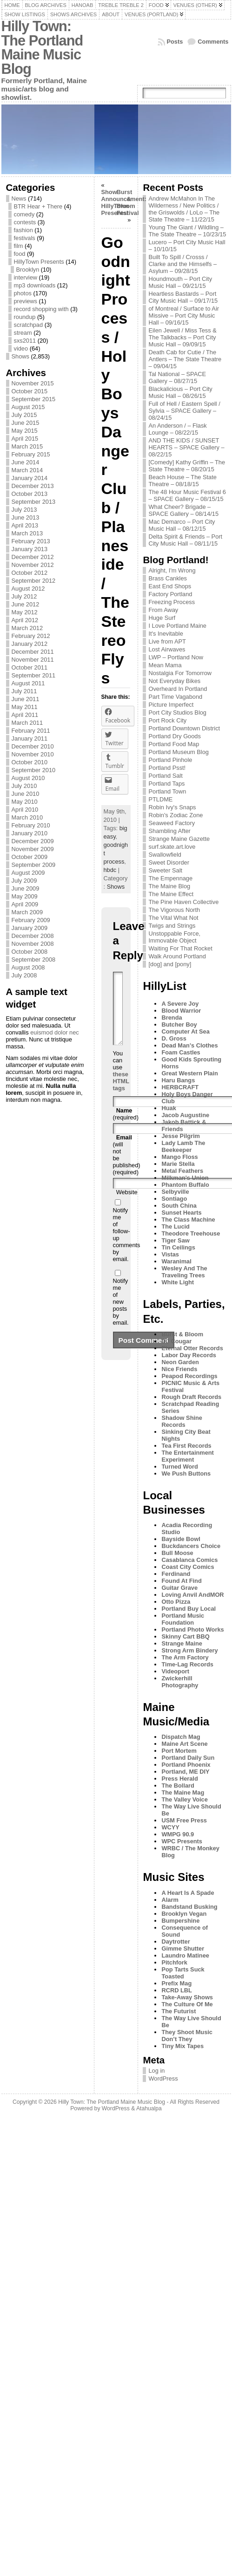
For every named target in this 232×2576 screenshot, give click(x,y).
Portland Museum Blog (178, 751)
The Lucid (175, 1226)
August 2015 (28, 406)
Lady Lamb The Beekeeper (183, 1146)
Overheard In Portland (177, 688)
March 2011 (27, 722)
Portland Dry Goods (174, 736)
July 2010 (24, 785)
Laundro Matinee (185, 1955)
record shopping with (41, 309)
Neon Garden (180, 1362)
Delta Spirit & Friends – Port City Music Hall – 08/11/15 (185, 540)
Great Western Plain (189, 1073)
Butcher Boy (179, 1024)
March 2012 (27, 627)
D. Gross (173, 1038)
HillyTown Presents (39, 261)
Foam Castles (180, 1052)
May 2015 (25, 430)
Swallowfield (164, 854)
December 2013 (33, 485)
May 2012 (25, 612)
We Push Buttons (186, 1473)
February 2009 (31, 920)
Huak (168, 1108)
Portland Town (167, 791)
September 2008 (34, 959)
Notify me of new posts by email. (121, 1315)
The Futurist (178, 2011)
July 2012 (24, 596)
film (18, 245)
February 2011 (31, 730)
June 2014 (26, 462)
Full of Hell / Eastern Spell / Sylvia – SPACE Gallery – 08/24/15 (184, 410)
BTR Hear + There (38, 206)
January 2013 (30, 549)
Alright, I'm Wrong (171, 570)
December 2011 (33, 651)
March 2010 (27, 817)
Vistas (170, 1254)
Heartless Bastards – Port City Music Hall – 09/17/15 (183, 297)
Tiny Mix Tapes (182, 2046)
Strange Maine (181, 1643)
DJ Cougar (176, 1341)
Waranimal (176, 1261)
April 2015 (25, 438)
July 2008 (24, 975)
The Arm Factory (184, 1657)
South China (178, 1205)
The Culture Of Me (186, 2004)
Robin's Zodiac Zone (175, 815)
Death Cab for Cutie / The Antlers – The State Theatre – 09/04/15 (184, 359)
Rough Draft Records (191, 1396)
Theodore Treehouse (190, 1233)
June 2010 (26, 793)
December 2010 (33, 746)
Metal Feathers (182, 1170)
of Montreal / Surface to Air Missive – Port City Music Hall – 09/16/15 (183, 315)
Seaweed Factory (171, 823)
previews (26, 301)
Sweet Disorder (168, 862)
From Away (163, 609)
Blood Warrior (181, 1010)
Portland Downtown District (184, 728)
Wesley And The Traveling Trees (184, 1272)
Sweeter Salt (165, 870)
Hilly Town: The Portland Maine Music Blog (42, 47)
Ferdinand (175, 1573)
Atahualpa (149, 2108)
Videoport (175, 1671)
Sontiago (174, 1198)
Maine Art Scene (184, 1743)
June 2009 (26, 888)
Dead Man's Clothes (189, 1045)
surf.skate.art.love (171, 846)
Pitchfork (174, 1962)
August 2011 (28, 683)
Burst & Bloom (182, 1334)
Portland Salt (165, 775)
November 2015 (33, 383)
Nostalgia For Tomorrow (180, 673)
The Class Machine (188, 1219)
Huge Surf (161, 617)
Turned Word (179, 1466)
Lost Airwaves (166, 649)
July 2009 (24, 880)
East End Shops (169, 586)
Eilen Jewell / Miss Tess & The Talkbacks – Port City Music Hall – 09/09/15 (182, 337)
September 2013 (34, 501)
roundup (25, 316)
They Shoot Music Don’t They (186, 2036)
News (19, 198)
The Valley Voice (184, 1799)
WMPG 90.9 (177, 1834)
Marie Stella (177, 1163)
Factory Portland (170, 594)
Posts (175, 41)
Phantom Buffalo (185, 1184)
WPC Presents (181, 1841)
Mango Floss (179, 1156)
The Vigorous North (174, 909)
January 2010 (30, 833)
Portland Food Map (173, 744)
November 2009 (33, 849)
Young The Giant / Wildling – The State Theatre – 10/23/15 (187, 231)
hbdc (110, 869)
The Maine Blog (169, 886)
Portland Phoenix (185, 1764)
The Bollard (177, 1785)
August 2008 (28, 967)
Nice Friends (179, 1369)
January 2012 (30, 643)
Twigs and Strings (171, 925)
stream (23, 332)
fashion (23, 230)
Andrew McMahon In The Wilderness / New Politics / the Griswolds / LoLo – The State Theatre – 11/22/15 (183, 209)
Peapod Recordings (189, 1376)
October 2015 (30, 391)
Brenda (171, 1017)
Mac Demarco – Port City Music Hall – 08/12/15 (181, 525)
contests (25, 222)
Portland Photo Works (192, 1629)
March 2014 (27, 470)
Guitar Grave (179, 1587)
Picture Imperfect (170, 704)
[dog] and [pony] (169, 964)
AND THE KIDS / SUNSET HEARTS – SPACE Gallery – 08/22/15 (186, 447)
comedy (24, 214)
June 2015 (26, 422)
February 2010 (31, 825)
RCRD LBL (176, 1990)
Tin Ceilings (178, 1247)
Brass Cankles (167, 578)
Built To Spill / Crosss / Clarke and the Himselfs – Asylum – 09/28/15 (182, 264)
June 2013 (26, 517)
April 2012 (25, 620)
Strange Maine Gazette (179, 838)
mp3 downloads (35, 285)
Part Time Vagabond (175, 696)
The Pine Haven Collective (183, 901)
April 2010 (25, 809)
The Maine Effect (170, 894)
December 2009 (33, 841)
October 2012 (30, 572)
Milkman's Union (184, 1177)
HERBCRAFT (180, 1087)
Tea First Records (186, 1445)
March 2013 (27, 533)
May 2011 (25, 706)
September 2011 (34, 675)
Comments (213, 41)
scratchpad (28, 324)
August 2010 (28, 777)
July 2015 (24, 414)
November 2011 (33, 659)
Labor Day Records (188, 1355)
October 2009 (30, 856)
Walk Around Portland (176, 956)
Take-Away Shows (186, 1997)
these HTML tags (121, 1095)
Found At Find (181, 1580)
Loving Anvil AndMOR (192, 1594)
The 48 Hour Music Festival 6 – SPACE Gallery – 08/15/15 (186, 495)
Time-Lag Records (187, 1664)
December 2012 (33, 556)
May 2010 (25, 801)
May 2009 (25, 896)
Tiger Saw (175, 1240)
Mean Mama (164, 665)
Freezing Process (171, 601)
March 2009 (27, 912)
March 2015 (27, 446)
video (21, 348)
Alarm (169, 1899)
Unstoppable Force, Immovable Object (174, 937)
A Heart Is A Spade (187, 1892)
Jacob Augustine (185, 1115)
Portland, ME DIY (185, 1771)
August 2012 (28, 588)
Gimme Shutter (182, 1948)
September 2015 (34, 399)
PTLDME (160, 799)
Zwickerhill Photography (179, 1682)
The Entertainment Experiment (187, 1456)
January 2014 (30, 478)
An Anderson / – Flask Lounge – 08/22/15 (177, 429)
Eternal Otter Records (192, 1348)
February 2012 (31, 635)
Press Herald (179, 1778)
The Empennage (170, 878)
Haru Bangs (178, 1080)
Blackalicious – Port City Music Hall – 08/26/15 (180, 392)
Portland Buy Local (188, 1608)
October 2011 (30, 667)
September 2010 (34, 770)
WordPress (163, 2078)
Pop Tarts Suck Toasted (182, 1973)
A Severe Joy (180, 1003)
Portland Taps (166, 783)
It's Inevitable (165, 633)
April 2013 (25, 525)
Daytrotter (175, 1941)
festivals (24, 237)
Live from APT (167, 641)
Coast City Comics (187, 1566)
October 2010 (30, 762)
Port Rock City (167, 720)
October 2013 (30, 493)
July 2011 (24, 691)
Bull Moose (177, 1552)
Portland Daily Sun (187, 1757)
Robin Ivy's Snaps (172, 807)
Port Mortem (178, 1750)
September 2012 (34, 580)
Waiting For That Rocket (180, 948)
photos (23, 293)
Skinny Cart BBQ (185, 1636)
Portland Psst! (167, 767)
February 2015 (31, 454)
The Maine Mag (182, 1792)
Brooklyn (28, 269)
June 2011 (26, 699)
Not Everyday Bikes (174, 680)
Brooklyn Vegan (183, 1913)
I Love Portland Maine (177, 625)
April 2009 (25, 904)
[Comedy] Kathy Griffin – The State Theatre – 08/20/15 (186, 466)
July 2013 (24, 509)
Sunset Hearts (181, 1212)
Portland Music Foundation (182, 1619)
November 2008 (33, 943)
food (20, 253)
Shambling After (169, 830)
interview (26, 277)
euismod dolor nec (54, 1032)
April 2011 (25, 714)
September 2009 (34, 864)
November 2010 (33, 754)
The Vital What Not (173, 917)
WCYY (170, 1827)
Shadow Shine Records (181, 1421)
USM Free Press (183, 1820)
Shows (20, 356)
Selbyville (175, 1191)
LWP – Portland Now (175, 657)
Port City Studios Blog (177, 712)
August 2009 (28, 872)
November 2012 (33, 564)
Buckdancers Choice (190, 1545)
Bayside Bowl (180, 1538)
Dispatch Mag (180, 1736)
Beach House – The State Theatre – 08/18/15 (182, 481)
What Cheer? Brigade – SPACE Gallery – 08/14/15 (183, 510)
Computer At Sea (185, 1031)
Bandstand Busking (189, 1906)
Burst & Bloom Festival (128, 202)
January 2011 (30, 738)
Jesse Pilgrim (180, 1135)
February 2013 (31, 541)
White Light (177, 1282)
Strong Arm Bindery (189, 1650)
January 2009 (30, 927)
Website (127, 1206)
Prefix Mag (176, 1983)
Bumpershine (180, 1920)
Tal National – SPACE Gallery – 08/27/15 (177, 377)
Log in (156, 2070)
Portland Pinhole (170, 759)
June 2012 (26, 604)
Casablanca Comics (189, 1559)
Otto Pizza (175, 1601)
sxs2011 (25, 340)
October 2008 (30, 951)
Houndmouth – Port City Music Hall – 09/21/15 (180, 282)
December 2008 (33, 935)
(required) (126, 1128)
